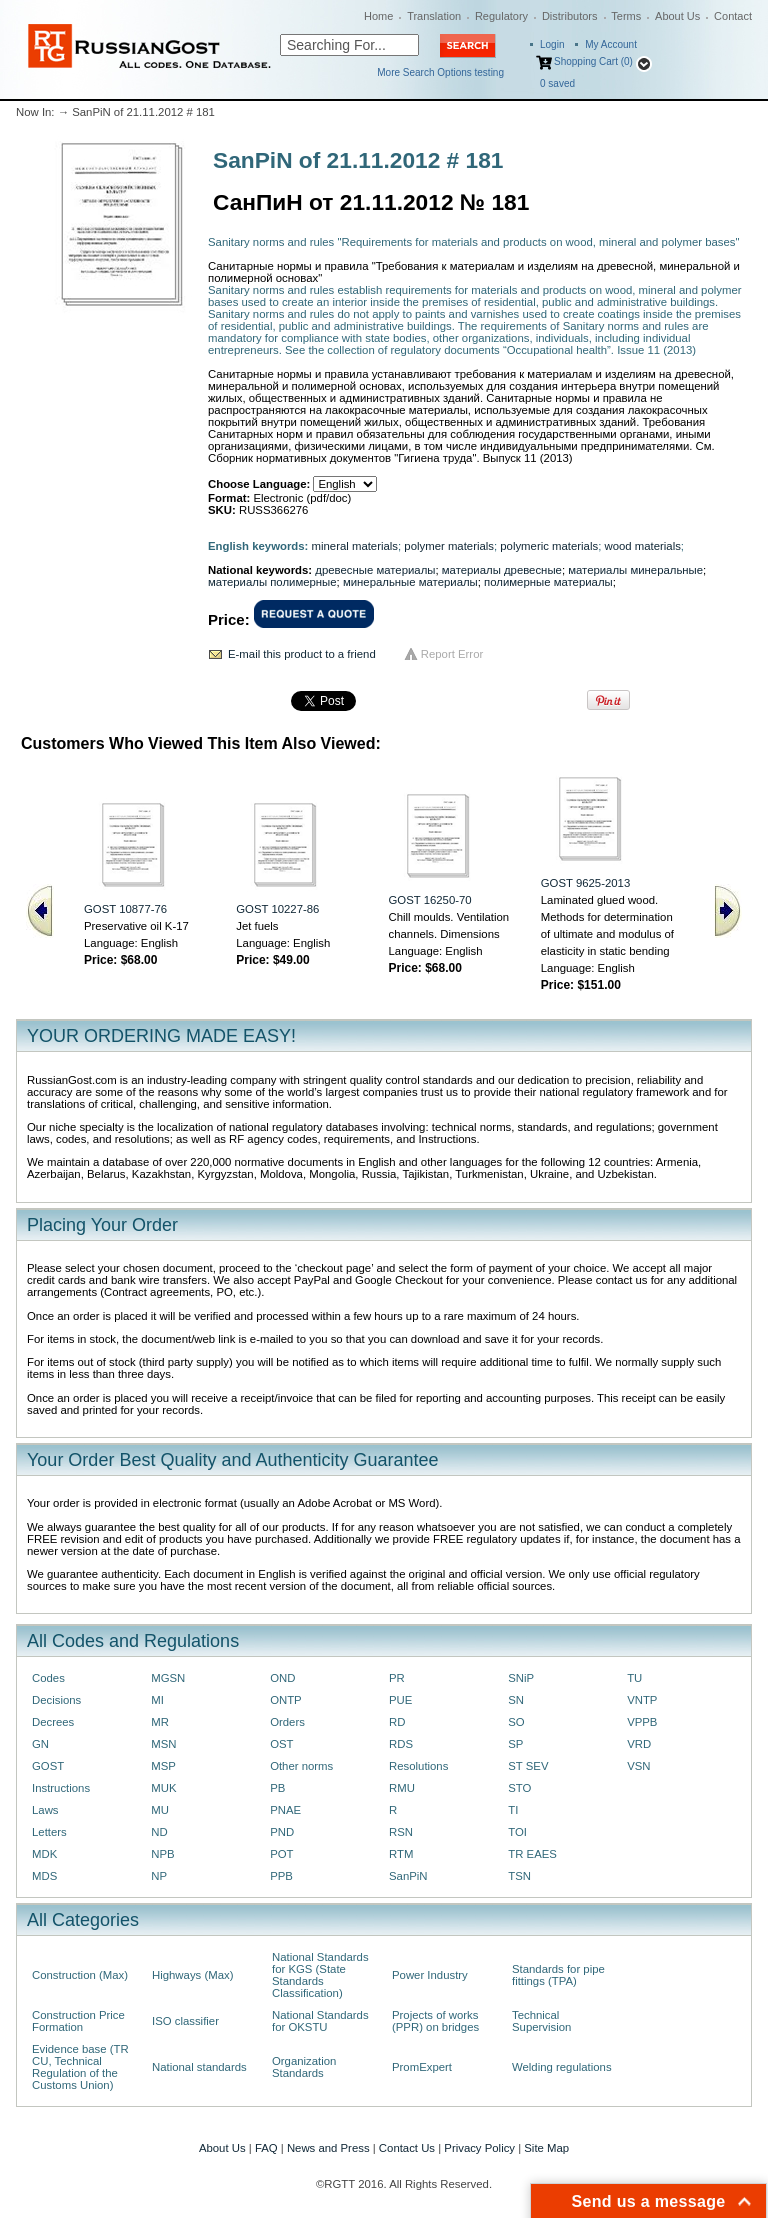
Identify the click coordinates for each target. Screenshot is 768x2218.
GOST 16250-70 (430, 900)
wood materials (642, 546)
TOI (517, 1832)
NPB (162, 1854)
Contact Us (407, 2148)
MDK (44, 1854)
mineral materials (355, 546)
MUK (163, 1788)
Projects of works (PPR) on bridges (435, 2021)
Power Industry (430, 1975)
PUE (400, 1700)
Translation (434, 16)
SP (515, 1744)
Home (378, 16)
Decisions (56, 1700)
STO (519, 1788)
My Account (611, 44)
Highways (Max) (192, 1975)
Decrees (53, 1722)
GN (40, 1744)
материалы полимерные (272, 582)
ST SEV (528, 1766)
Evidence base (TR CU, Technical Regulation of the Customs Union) (80, 2067)
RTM (401, 1854)
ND (159, 1832)
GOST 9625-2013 (585, 883)
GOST (48, 1766)
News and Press (328, 2148)
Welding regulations (562, 2067)
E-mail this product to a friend (302, 654)
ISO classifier (185, 2021)
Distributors (570, 16)
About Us (677, 16)
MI (157, 1700)
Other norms (301, 1766)
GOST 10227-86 (277, 909)
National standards (199, 2067)
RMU (402, 1788)
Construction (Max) (80, 1975)
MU (160, 1810)
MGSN (168, 1678)
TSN (519, 1876)
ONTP (286, 1700)
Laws (45, 1810)
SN (516, 1700)
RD (397, 1722)
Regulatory (501, 16)
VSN (638, 1766)
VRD (639, 1744)
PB (277, 1788)
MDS (44, 1876)
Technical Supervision (541, 2021)
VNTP (642, 1700)
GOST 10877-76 (125, 909)
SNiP (521, 1678)
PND (282, 1832)
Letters (49, 1832)
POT (281, 1854)
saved (557, 83)
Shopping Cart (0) (593, 61)
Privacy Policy (479, 2148)
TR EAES (532, 1854)
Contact (733, 16)
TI (513, 1810)
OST (281, 1744)
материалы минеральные (635, 570)
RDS (401, 1744)
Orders (287, 1722)
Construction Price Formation (78, 2021)
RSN (401, 1832)
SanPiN (408, 1876)
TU (634, 1678)
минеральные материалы (410, 582)
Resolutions (418, 1766)
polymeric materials (549, 546)
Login (552, 44)
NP (159, 1876)
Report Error (452, 654)
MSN (163, 1744)
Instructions (61, 1788)
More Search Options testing (440, 72)
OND (282, 1678)
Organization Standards (304, 2067)
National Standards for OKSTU (320, 2021)
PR (397, 1678)
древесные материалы (375, 570)
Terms (626, 16)
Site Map (546, 2148)
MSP (163, 1766)
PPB (281, 1876)
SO (516, 1722)
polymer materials (449, 546)
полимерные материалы (548, 582)
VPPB (642, 1722)
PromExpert (422, 2067)
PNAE (285, 1810)
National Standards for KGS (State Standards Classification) (320, 1975)
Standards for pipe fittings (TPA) (558, 1975)
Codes (48, 1678)
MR (160, 1722)
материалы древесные (502, 570)
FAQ (266, 2148)
